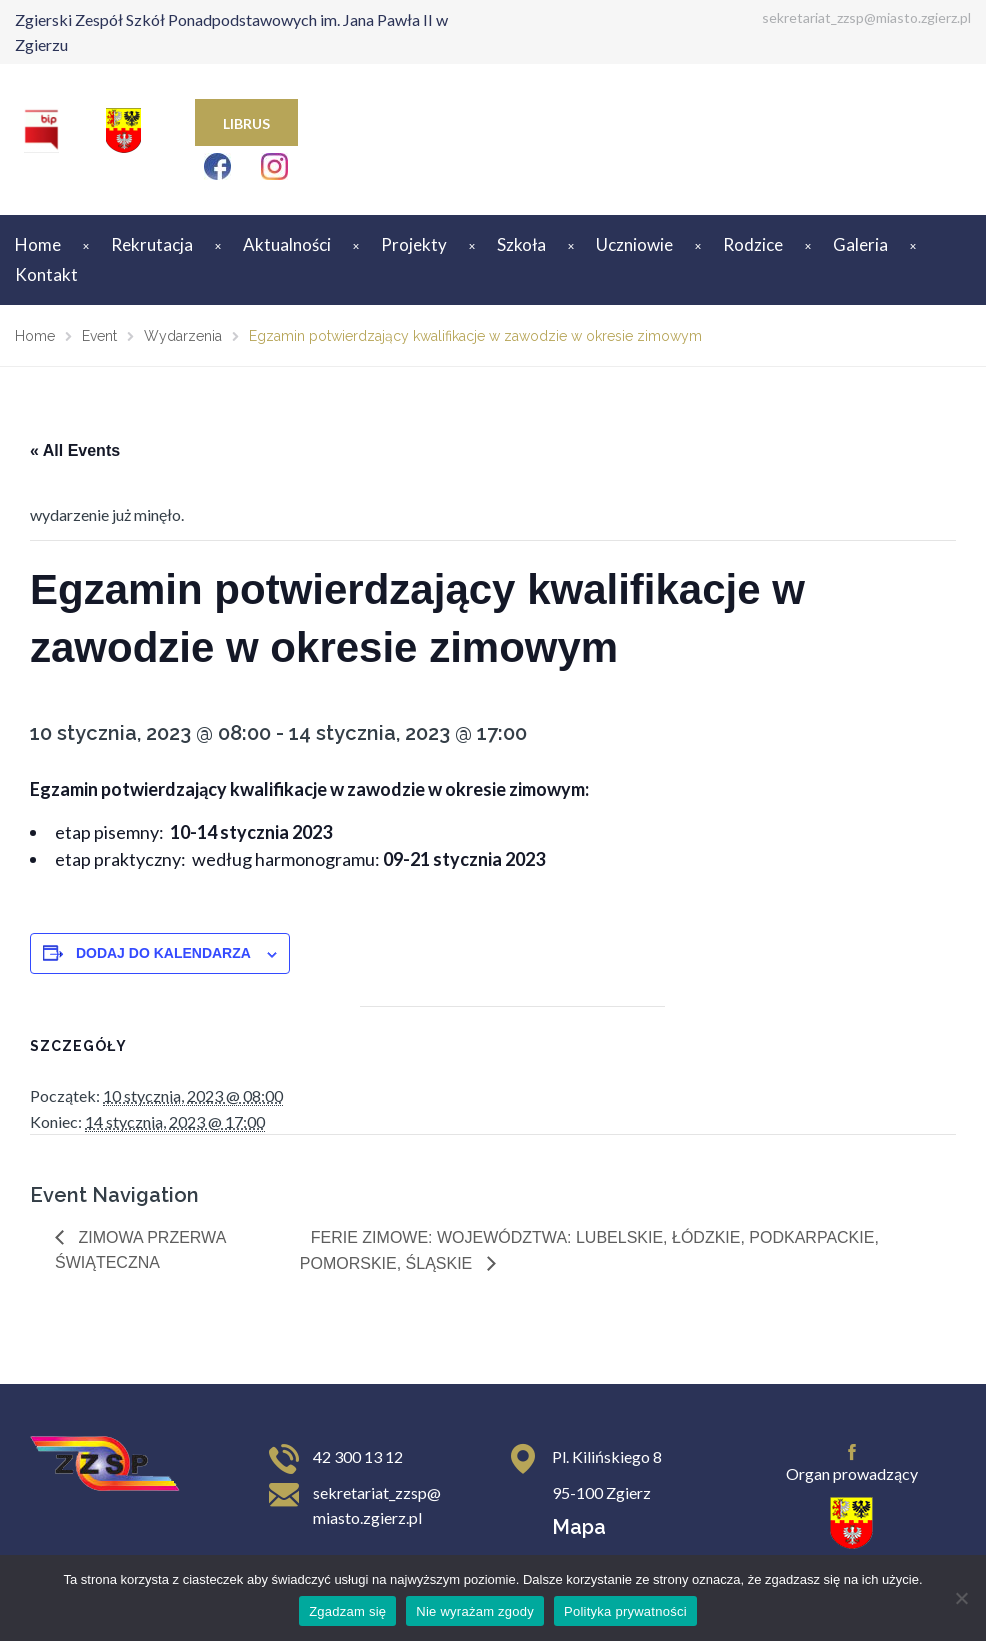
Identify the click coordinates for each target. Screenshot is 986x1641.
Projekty (414, 244)
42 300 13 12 (358, 1456)
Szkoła (521, 244)
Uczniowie (634, 244)
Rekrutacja (152, 244)
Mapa (579, 1527)
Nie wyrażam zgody (475, 1611)
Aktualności (287, 244)
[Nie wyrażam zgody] (961, 1598)
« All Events (75, 450)
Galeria (860, 244)
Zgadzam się (347, 1611)
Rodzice (753, 244)
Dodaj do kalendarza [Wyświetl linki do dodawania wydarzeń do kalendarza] (163, 953)
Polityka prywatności (625, 1611)
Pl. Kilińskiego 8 (607, 1456)
